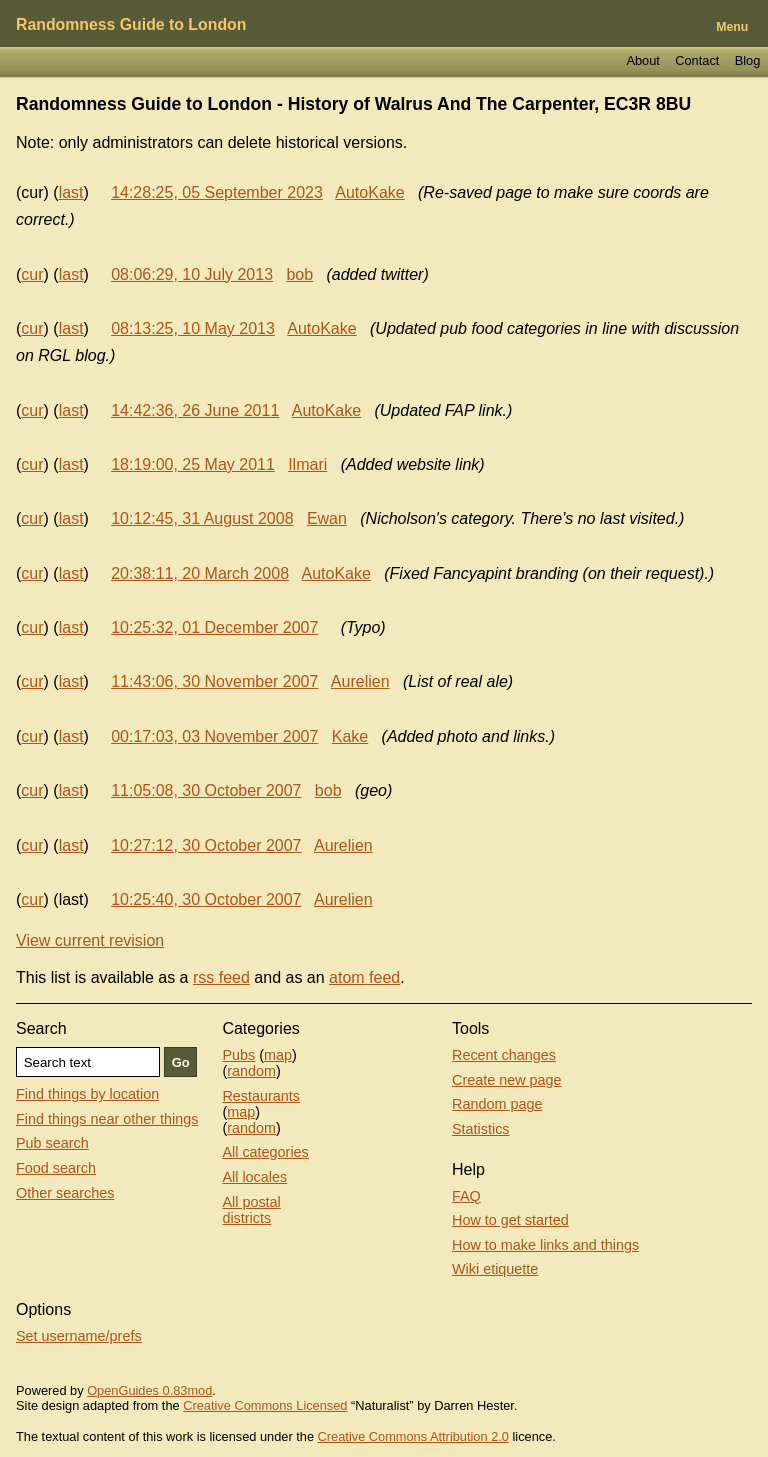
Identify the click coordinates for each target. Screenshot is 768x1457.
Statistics (481, 1129)
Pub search (52, 1143)
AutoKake (369, 192)
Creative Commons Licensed (265, 1405)
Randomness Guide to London (131, 24)
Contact (697, 60)
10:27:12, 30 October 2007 (206, 845)
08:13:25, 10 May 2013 (193, 328)
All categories (265, 1152)
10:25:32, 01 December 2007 (214, 627)
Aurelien (360, 681)
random (251, 1071)
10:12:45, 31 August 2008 (202, 518)
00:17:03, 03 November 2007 (214, 736)
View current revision (90, 940)
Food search (56, 1168)
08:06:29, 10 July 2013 (192, 274)
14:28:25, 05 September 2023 (217, 192)
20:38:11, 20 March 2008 (200, 573)
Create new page (507, 1080)
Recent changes (504, 1055)
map (278, 1055)
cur (32, 274)
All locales (254, 1177)
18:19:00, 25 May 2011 (193, 464)
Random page (497, 1104)
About (642, 60)
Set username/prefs (79, 1336)
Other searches (65, 1193)
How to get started (510, 1220)
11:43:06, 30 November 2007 (214, 681)
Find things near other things (107, 1119)
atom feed (364, 977)
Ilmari (307, 464)
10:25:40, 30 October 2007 (206, 899)
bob (299, 274)
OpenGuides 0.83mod (149, 1390)
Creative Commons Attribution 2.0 (413, 1436)
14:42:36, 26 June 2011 (195, 410)
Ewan (327, 518)
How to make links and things (545, 1245)
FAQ (466, 1196)
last (71, 192)
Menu (732, 27)
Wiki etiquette (495, 1269)
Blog (748, 60)
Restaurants (261, 1096)
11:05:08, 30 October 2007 (206, 790)
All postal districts (251, 1210)
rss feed (221, 977)
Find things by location (87, 1094)
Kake (350, 736)
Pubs (238, 1055)
